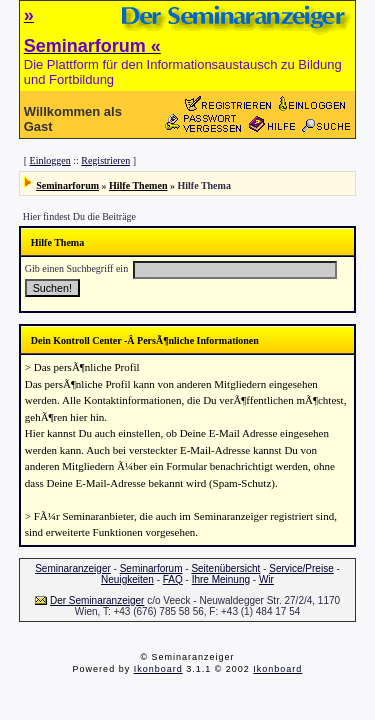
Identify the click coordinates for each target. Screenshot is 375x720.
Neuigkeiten (127, 579)
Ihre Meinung (221, 579)
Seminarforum (67, 185)
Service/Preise (301, 568)
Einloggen (50, 160)
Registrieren (105, 160)
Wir (266, 579)
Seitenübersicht (225, 568)
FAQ (173, 579)
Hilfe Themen (138, 185)
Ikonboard (158, 669)
